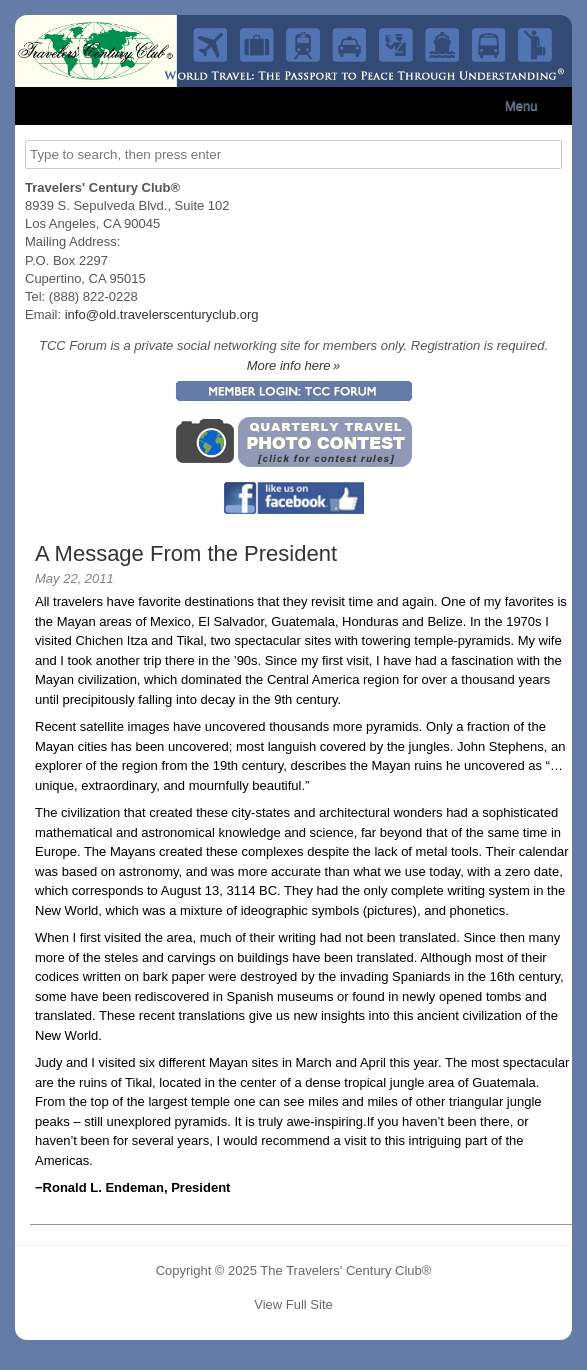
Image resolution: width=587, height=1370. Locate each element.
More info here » (294, 365)
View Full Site (293, 1304)
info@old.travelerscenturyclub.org (162, 314)
